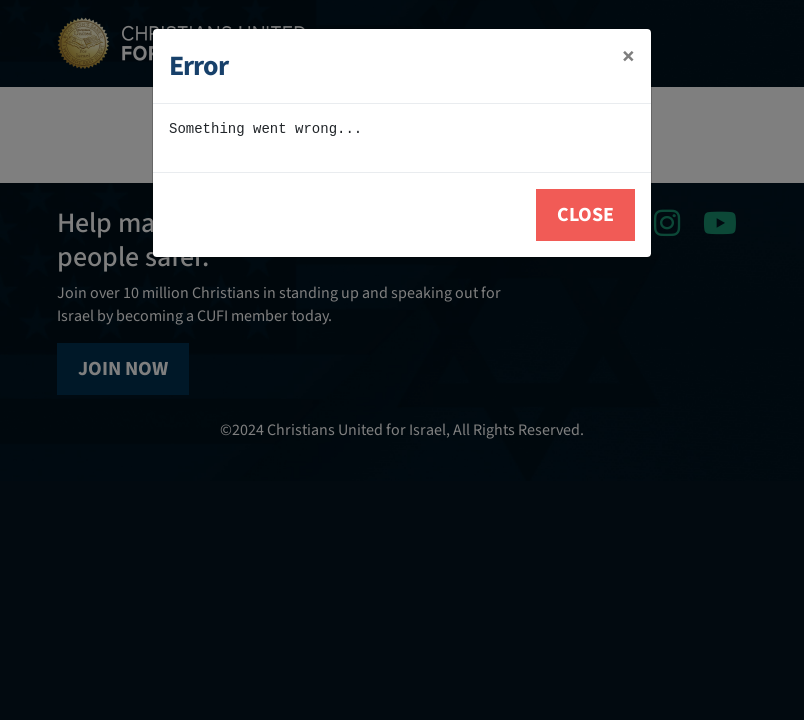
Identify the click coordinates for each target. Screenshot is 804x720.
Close (585, 215)
